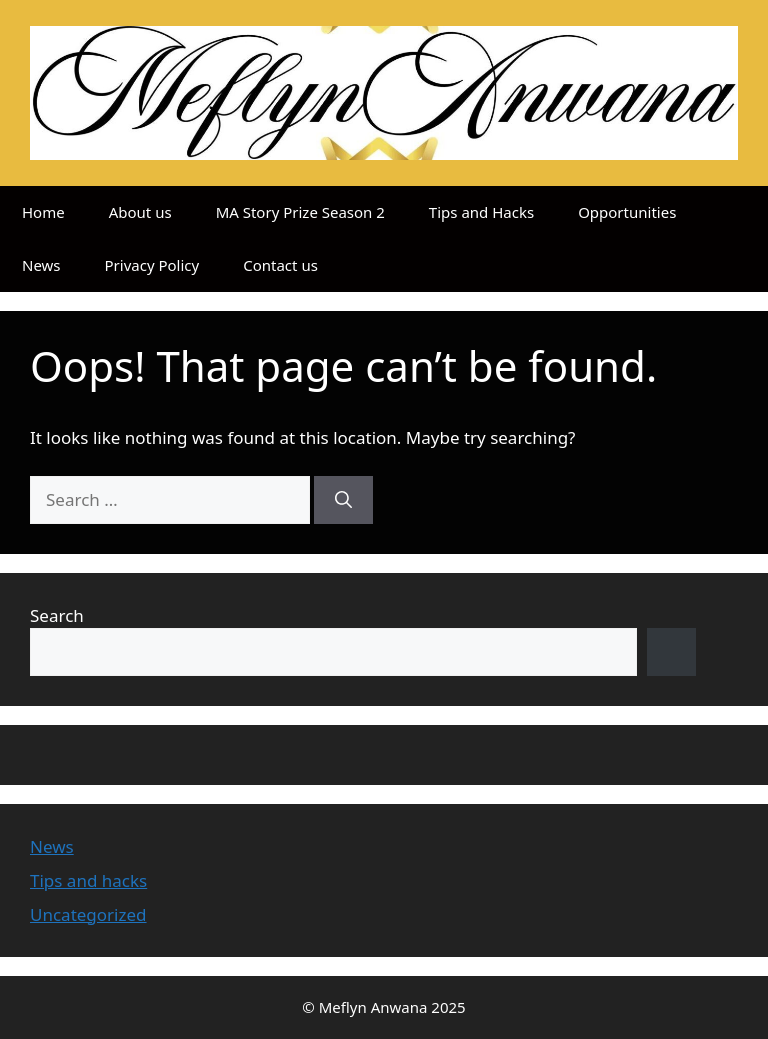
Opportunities (627, 212)
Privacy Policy (152, 265)
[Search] (343, 500)
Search (57, 615)
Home (43, 212)
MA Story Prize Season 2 (300, 212)
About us (140, 212)
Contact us (280, 265)
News (41, 265)
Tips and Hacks (481, 212)
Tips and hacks (88, 880)
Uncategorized (88, 914)
